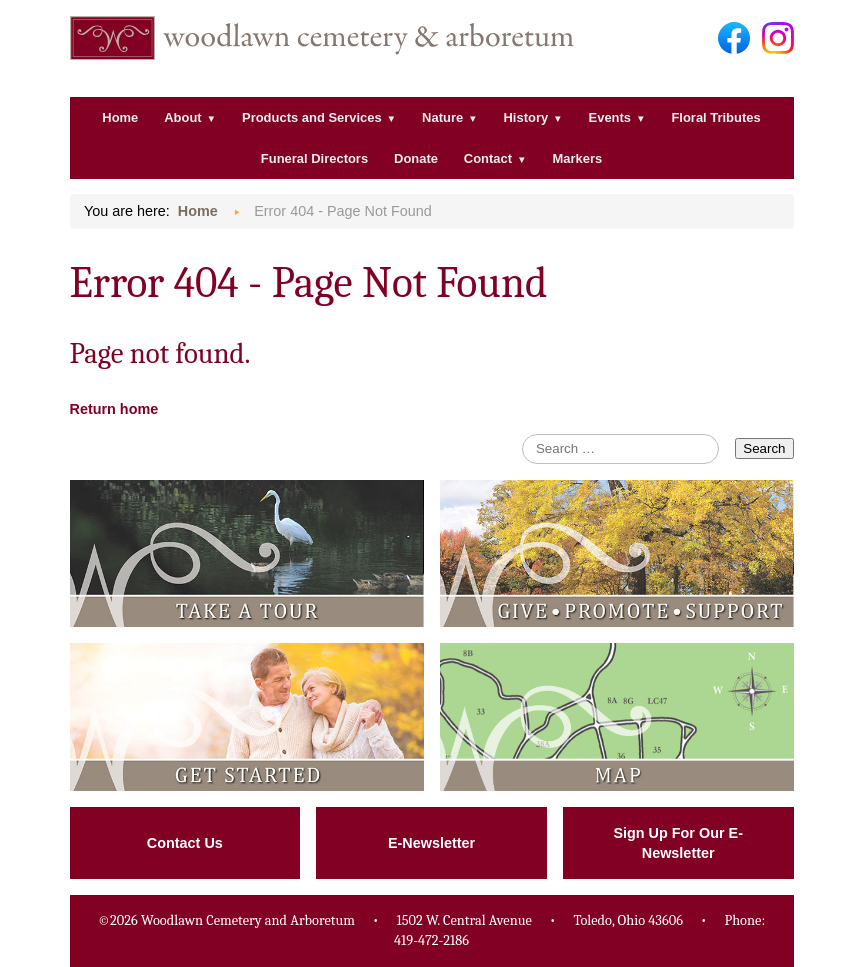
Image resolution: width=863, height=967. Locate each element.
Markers (577, 158)
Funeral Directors (314, 158)
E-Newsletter (431, 843)
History (526, 117)
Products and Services (312, 117)
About (182, 117)
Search (764, 448)
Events (610, 117)
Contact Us (185, 843)
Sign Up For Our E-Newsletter (678, 843)
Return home (114, 409)
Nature (442, 117)
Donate (416, 158)
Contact (488, 158)
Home (120, 117)
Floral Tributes (715, 117)
